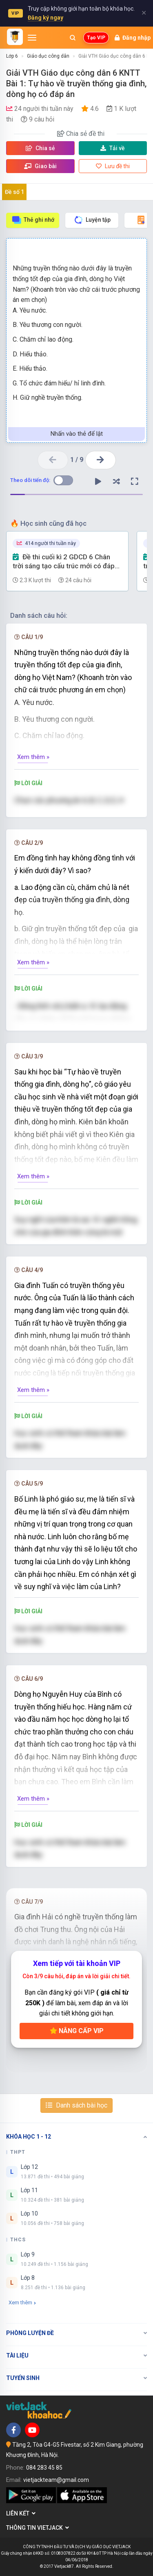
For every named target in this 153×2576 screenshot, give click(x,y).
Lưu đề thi (113, 166)
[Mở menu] (32, 38)
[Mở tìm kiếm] (72, 38)
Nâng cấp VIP (77, 2031)
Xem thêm (22, 2302)
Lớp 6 (12, 56)
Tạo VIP (96, 38)
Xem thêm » (33, 757)
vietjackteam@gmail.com (56, 2480)
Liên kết (20, 2513)
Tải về (112, 148)
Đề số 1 (14, 192)
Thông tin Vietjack (37, 2527)
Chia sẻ (40, 148)
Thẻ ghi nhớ (32, 220)
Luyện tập (92, 220)
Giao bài (40, 166)
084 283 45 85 (44, 2467)
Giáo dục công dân (48, 56)
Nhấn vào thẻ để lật (77, 433)
